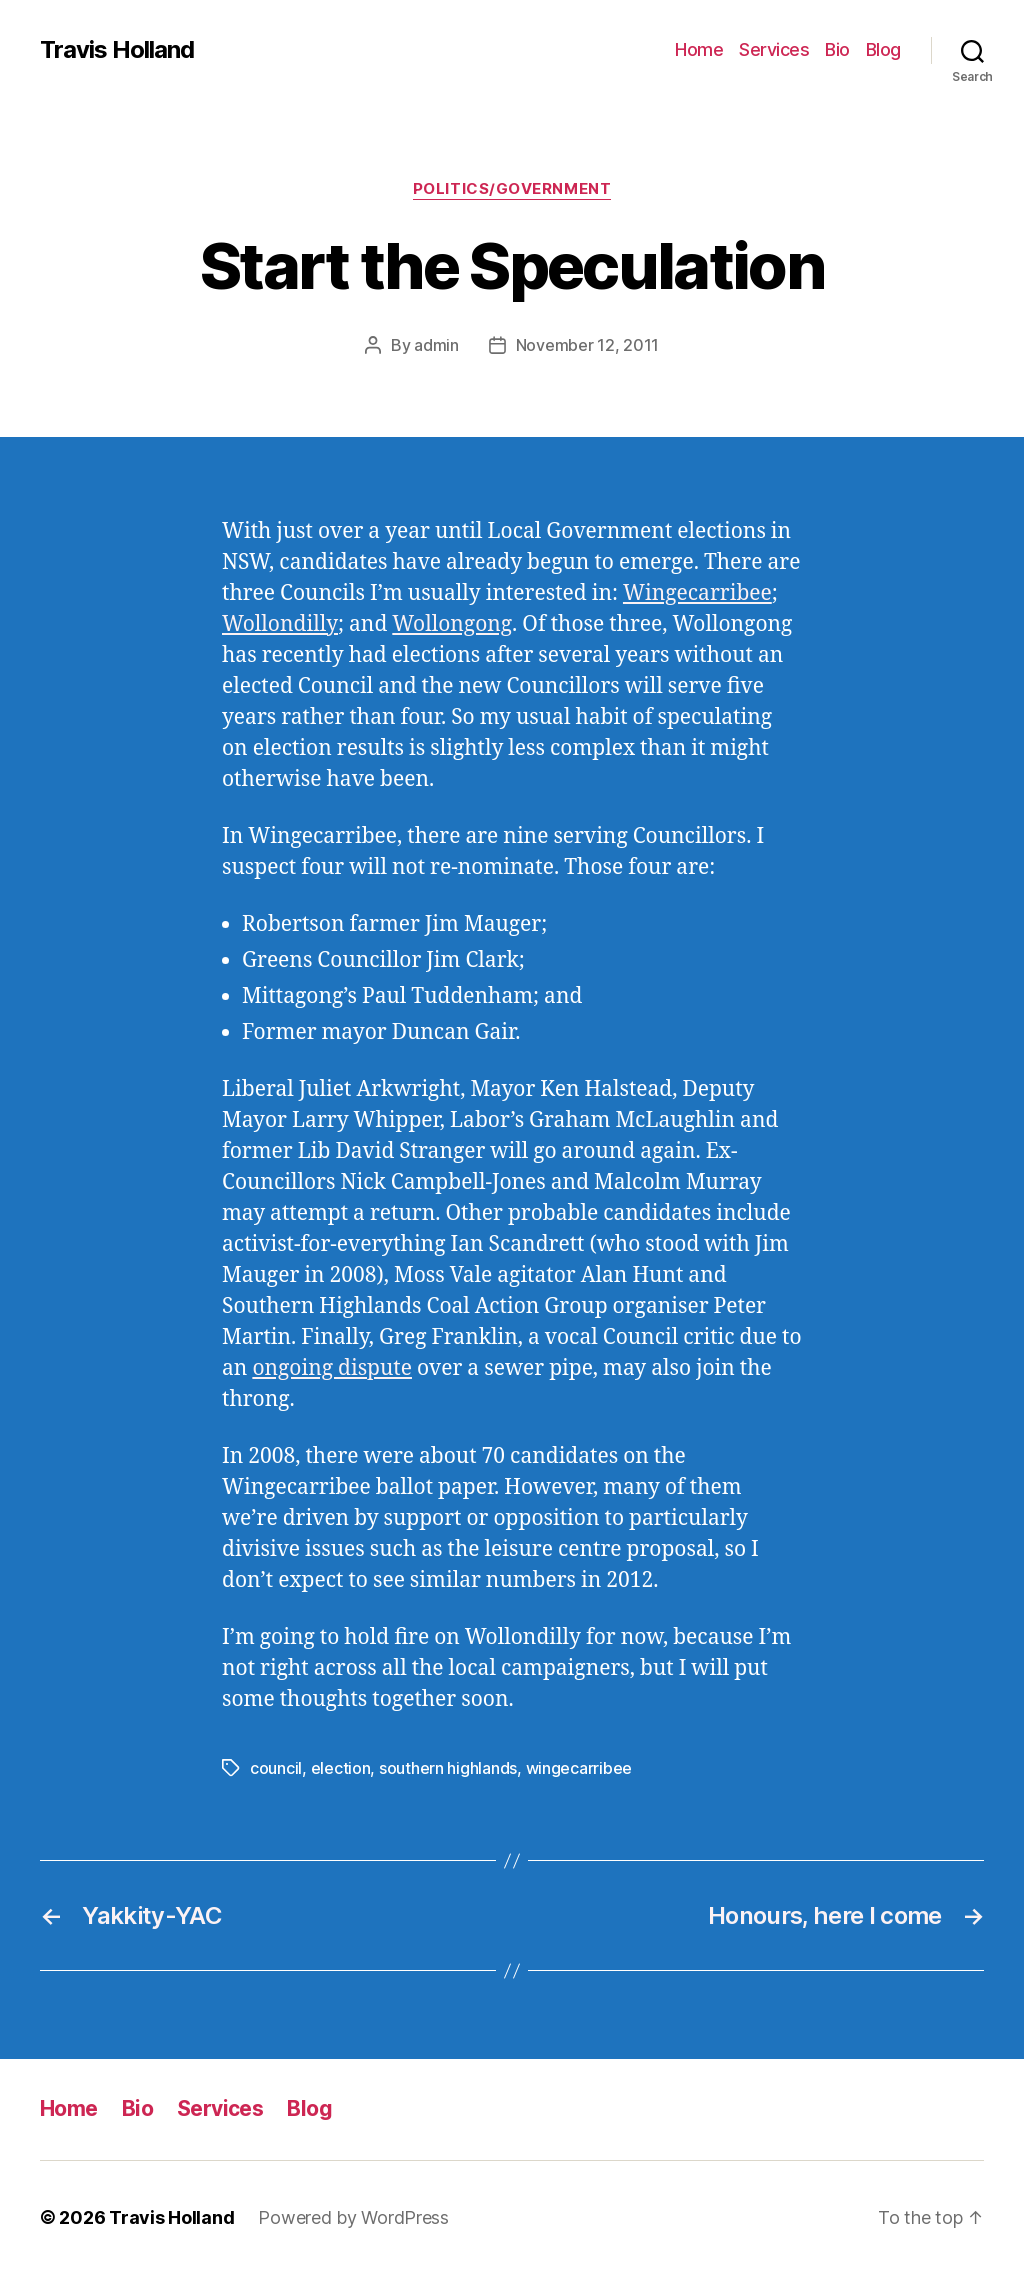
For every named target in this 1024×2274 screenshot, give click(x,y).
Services (774, 49)
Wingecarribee (697, 593)
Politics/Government (512, 189)
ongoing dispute (332, 1368)
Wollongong (452, 624)
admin (436, 345)
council (276, 1768)
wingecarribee (579, 1768)
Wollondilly (280, 624)
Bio (837, 49)
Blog (883, 49)
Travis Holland (117, 50)
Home (699, 49)
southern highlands (448, 1768)
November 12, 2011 (587, 345)
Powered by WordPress (353, 2217)
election (341, 1768)
